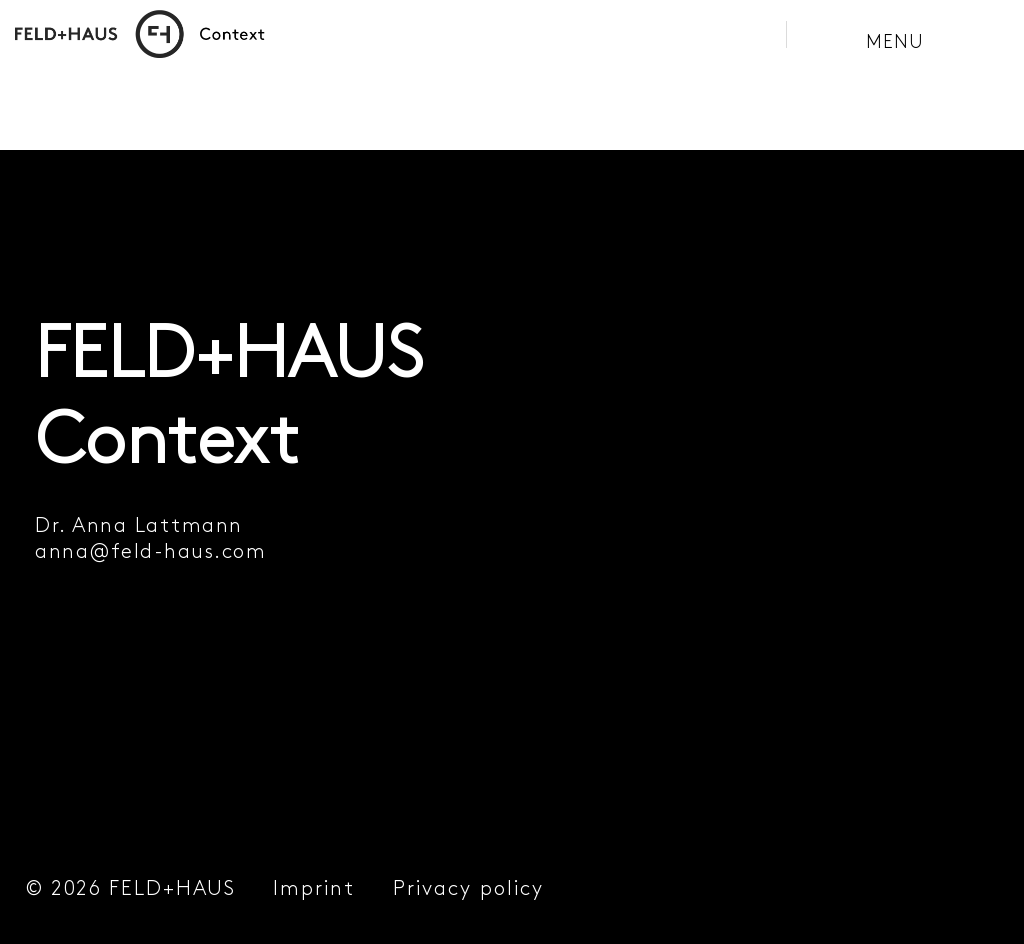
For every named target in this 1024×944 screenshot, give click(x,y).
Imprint (314, 887)
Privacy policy (468, 887)
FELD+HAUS (172, 887)
